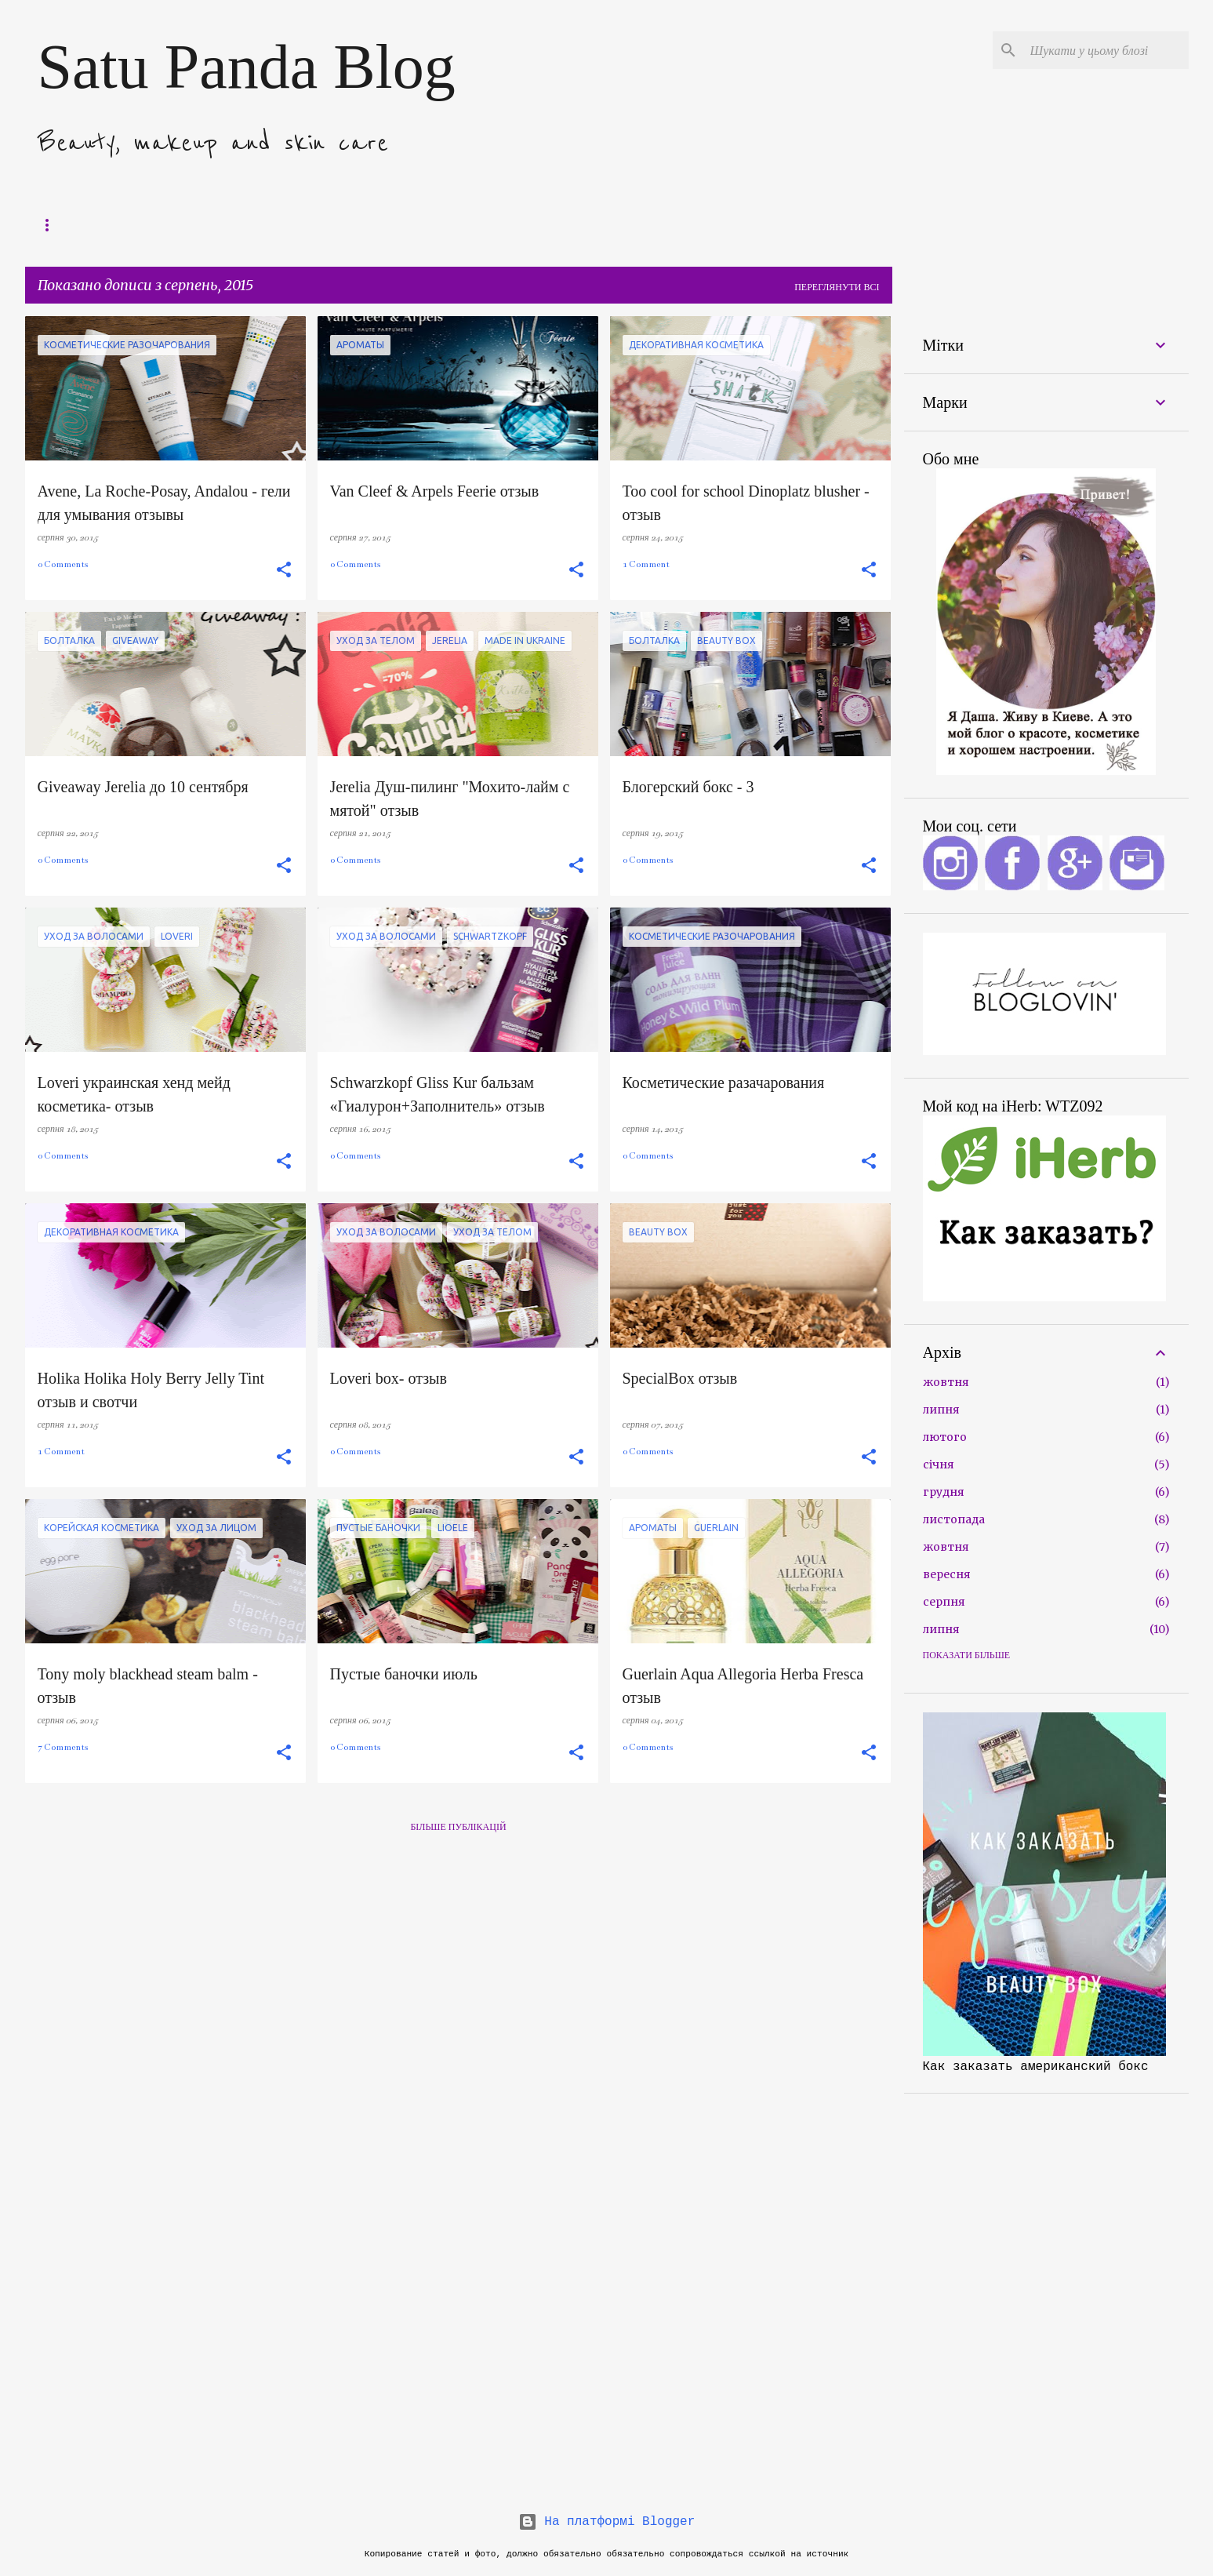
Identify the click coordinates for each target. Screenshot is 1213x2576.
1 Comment (646, 564)
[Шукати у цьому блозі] (1106, 50)
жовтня (946, 1382)
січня (938, 1464)
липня (941, 1410)
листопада (954, 1519)
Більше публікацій (458, 1826)
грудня (943, 1492)
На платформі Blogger (606, 2522)
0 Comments (63, 564)
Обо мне (311, 224)
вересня (947, 1574)
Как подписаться (401, 224)
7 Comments (63, 1747)
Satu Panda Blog (247, 66)
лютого (945, 1437)
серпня (944, 1602)
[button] (283, 570)
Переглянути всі (836, 287)
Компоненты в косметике (202, 224)
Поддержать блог (74, 224)
